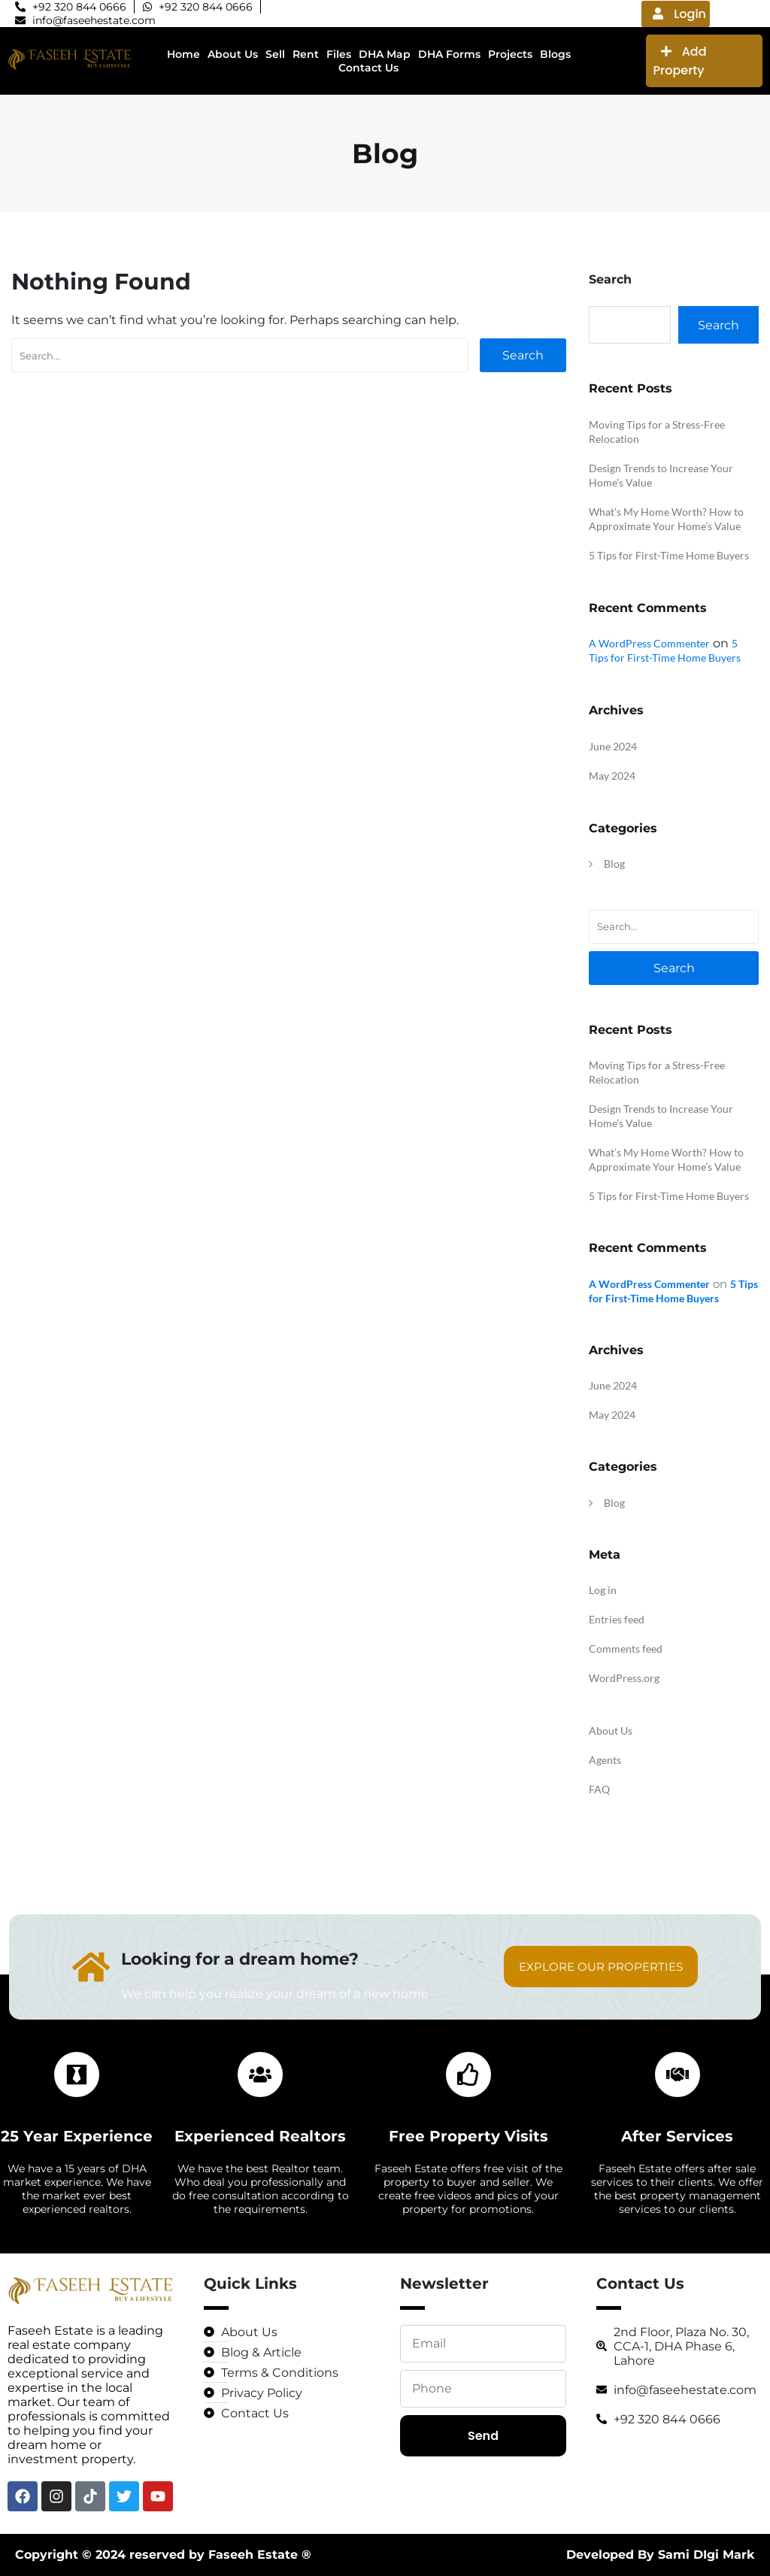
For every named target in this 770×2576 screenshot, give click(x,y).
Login (679, 14)
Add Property (680, 61)
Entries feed (616, 1619)
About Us (610, 1730)
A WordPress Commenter (649, 643)
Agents (605, 1759)
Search (523, 355)
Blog (614, 863)
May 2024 (612, 775)
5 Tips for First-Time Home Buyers (669, 555)
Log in (603, 1589)
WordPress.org (624, 1677)
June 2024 (613, 746)
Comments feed (625, 1648)
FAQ (599, 1789)
